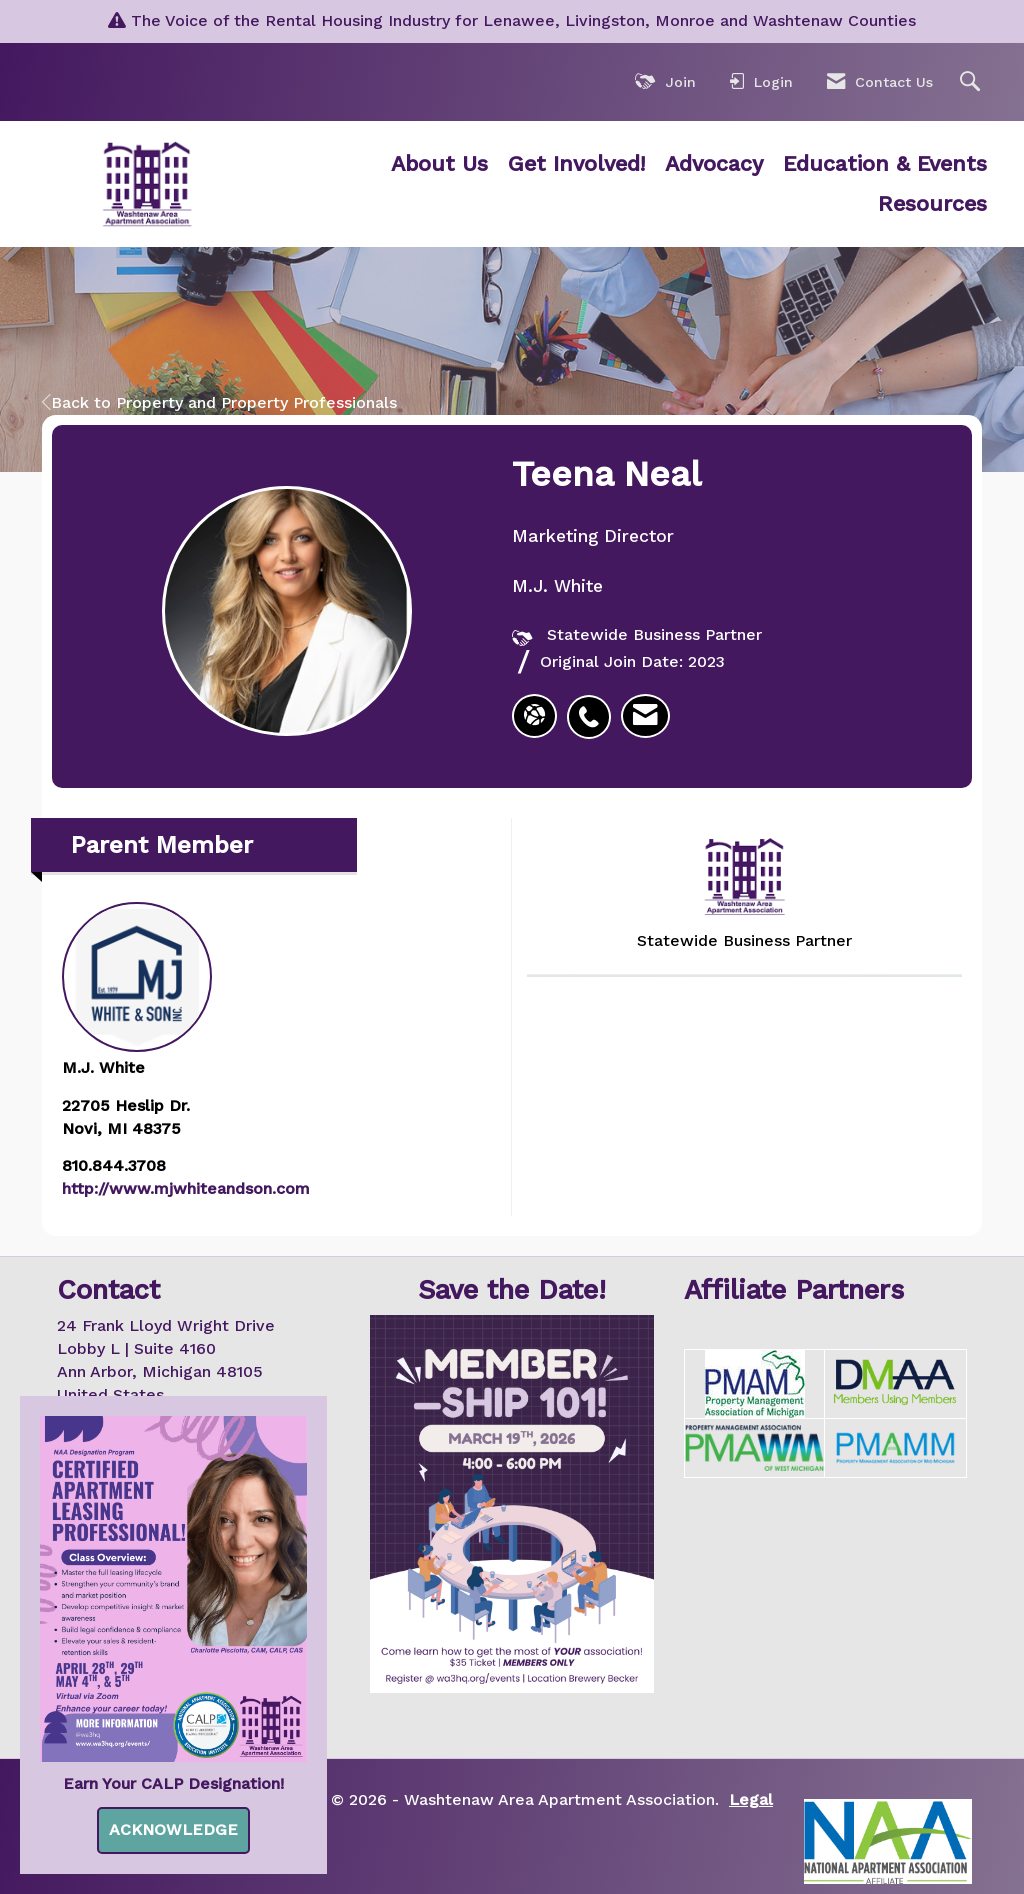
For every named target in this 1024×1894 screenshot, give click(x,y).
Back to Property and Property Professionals (219, 402)
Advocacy (714, 163)
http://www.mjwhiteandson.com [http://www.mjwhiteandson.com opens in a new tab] (186, 1188)
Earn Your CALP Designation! (173, 1783)
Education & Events (885, 163)
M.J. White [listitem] (137, 989)
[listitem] (594, 706)
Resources (932, 203)
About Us (439, 163)
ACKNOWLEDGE (173, 1829)
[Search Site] (972, 82)
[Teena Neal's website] (534, 716)
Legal (751, 1799)
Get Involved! (576, 163)
